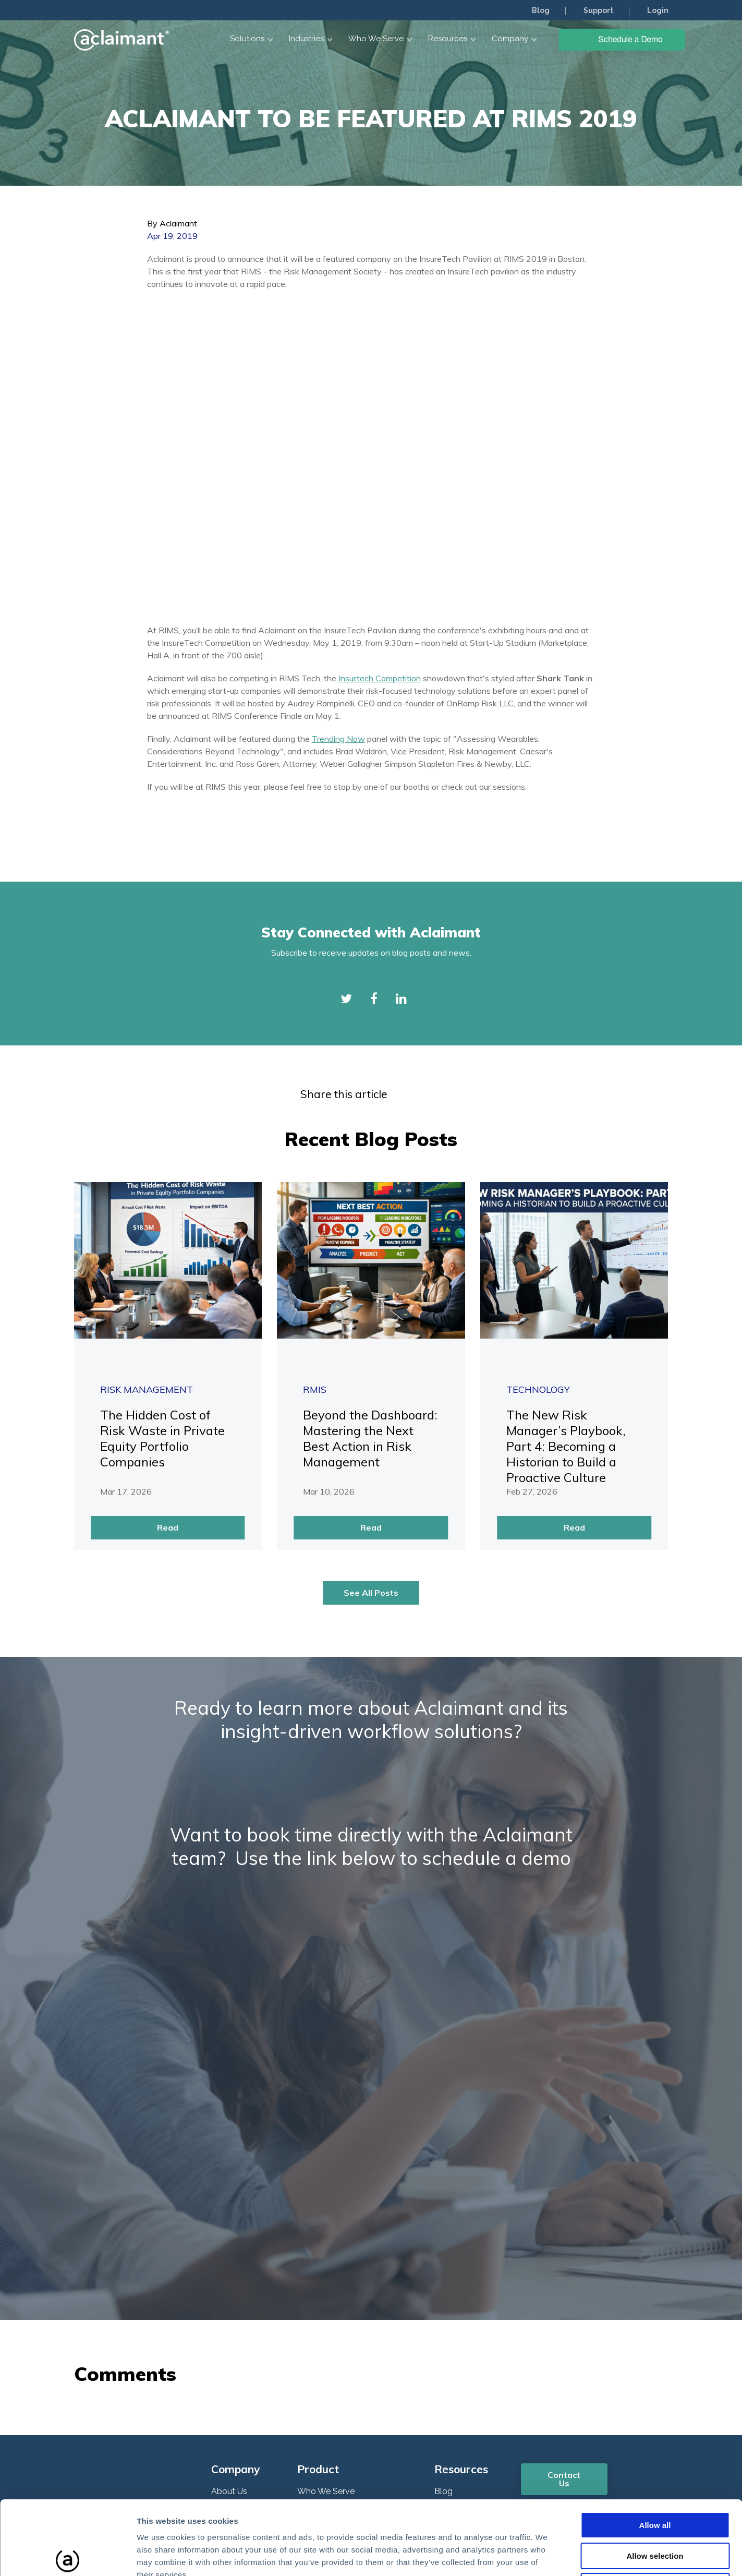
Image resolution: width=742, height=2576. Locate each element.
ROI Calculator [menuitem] (239, 2395)
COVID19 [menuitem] (452, 2375)
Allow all (655, 2448)
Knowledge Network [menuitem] (474, 2315)
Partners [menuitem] (227, 2375)
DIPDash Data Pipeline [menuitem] (340, 2407)
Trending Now (338, 543)
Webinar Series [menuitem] (462, 2335)
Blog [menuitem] (541, 10)
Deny (655, 2509)
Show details (547, 2555)
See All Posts (371, 1397)
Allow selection (654, 2479)
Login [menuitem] (657, 10)
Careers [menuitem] (225, 2335)
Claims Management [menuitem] (337, 2355)
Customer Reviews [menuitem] (247, 2315)
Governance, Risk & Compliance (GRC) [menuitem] (358, 2380)
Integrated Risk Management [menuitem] (353, 2315)
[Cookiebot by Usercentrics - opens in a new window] (67, 2555)
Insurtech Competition (379, 482)
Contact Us (564, 2283)
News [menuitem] (222, 2355)
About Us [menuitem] (229, 2296)
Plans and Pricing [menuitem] (243, 2414)
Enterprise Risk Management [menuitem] (352, 2335)
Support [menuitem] (598, 10)
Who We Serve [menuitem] (326, 2296)
